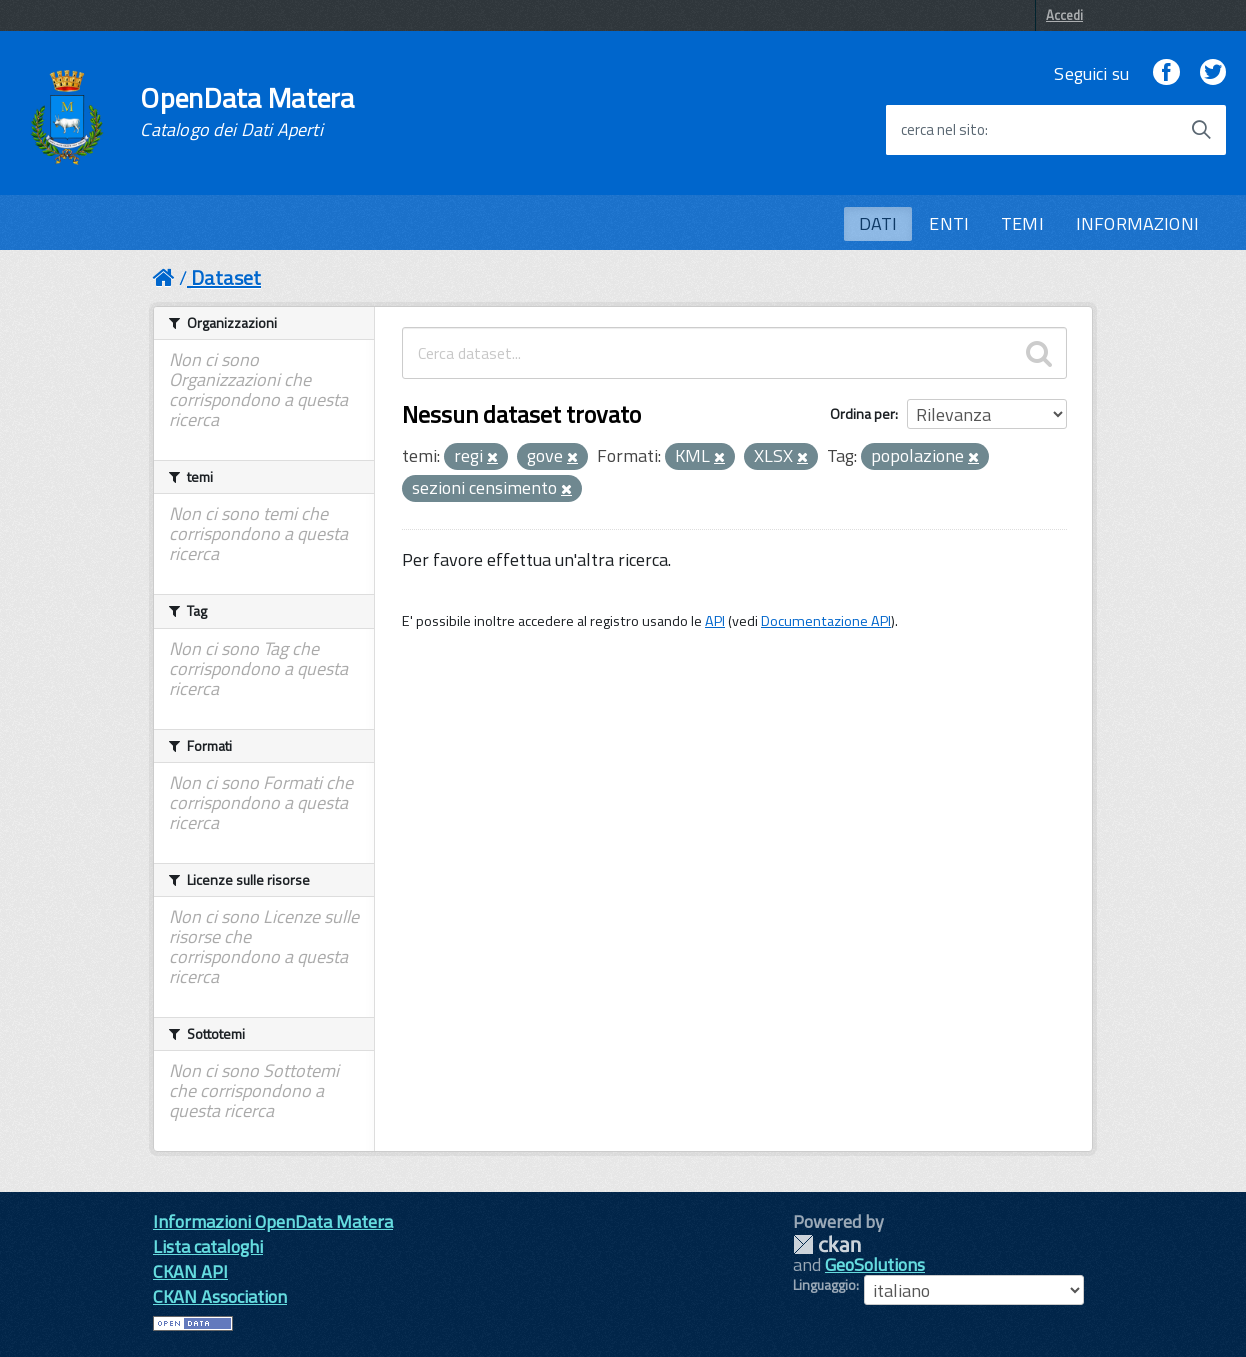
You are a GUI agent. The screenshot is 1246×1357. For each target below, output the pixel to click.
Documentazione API (826, 621)
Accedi (1064, 15)
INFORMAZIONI (1137, 223)
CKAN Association (220, 1296)
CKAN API (190, 1271)
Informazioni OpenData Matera (273, 1221)
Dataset (226, 277)
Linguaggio (824, 1285)
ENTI (949, 223)
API (715, 621)
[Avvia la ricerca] (1201, 130)
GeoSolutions (875, 1264)
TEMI (1022, 223)
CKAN (827, 1244)
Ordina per (862, 413)
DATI (878, 223)
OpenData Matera (247, 112)
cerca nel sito (943, 130)
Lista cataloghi (208, 1246)
